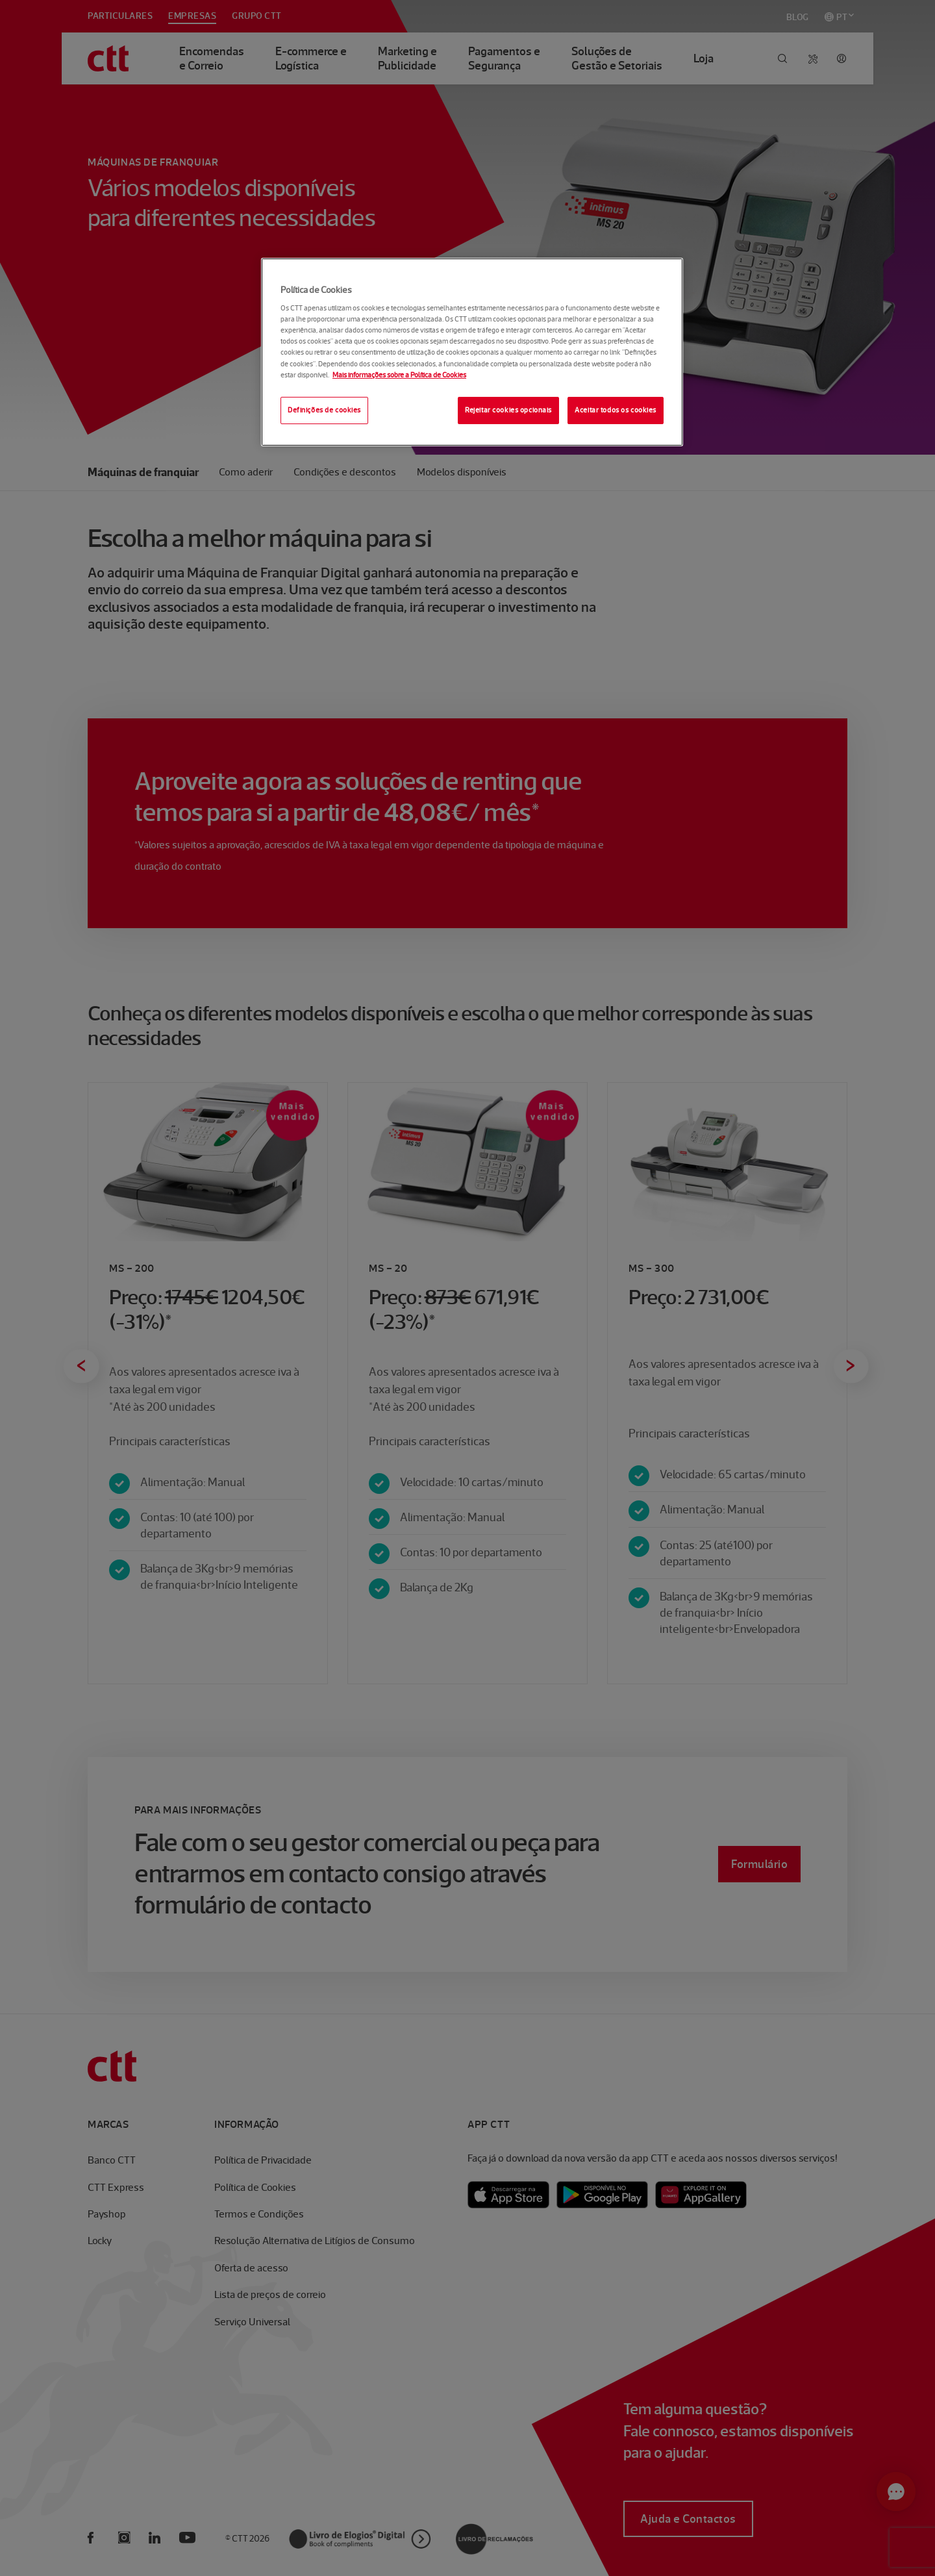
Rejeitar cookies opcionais (508, 409)
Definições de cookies (324, 409)
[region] (472, 352)
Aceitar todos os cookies (615, 409)
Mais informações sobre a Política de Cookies (399, 374)
